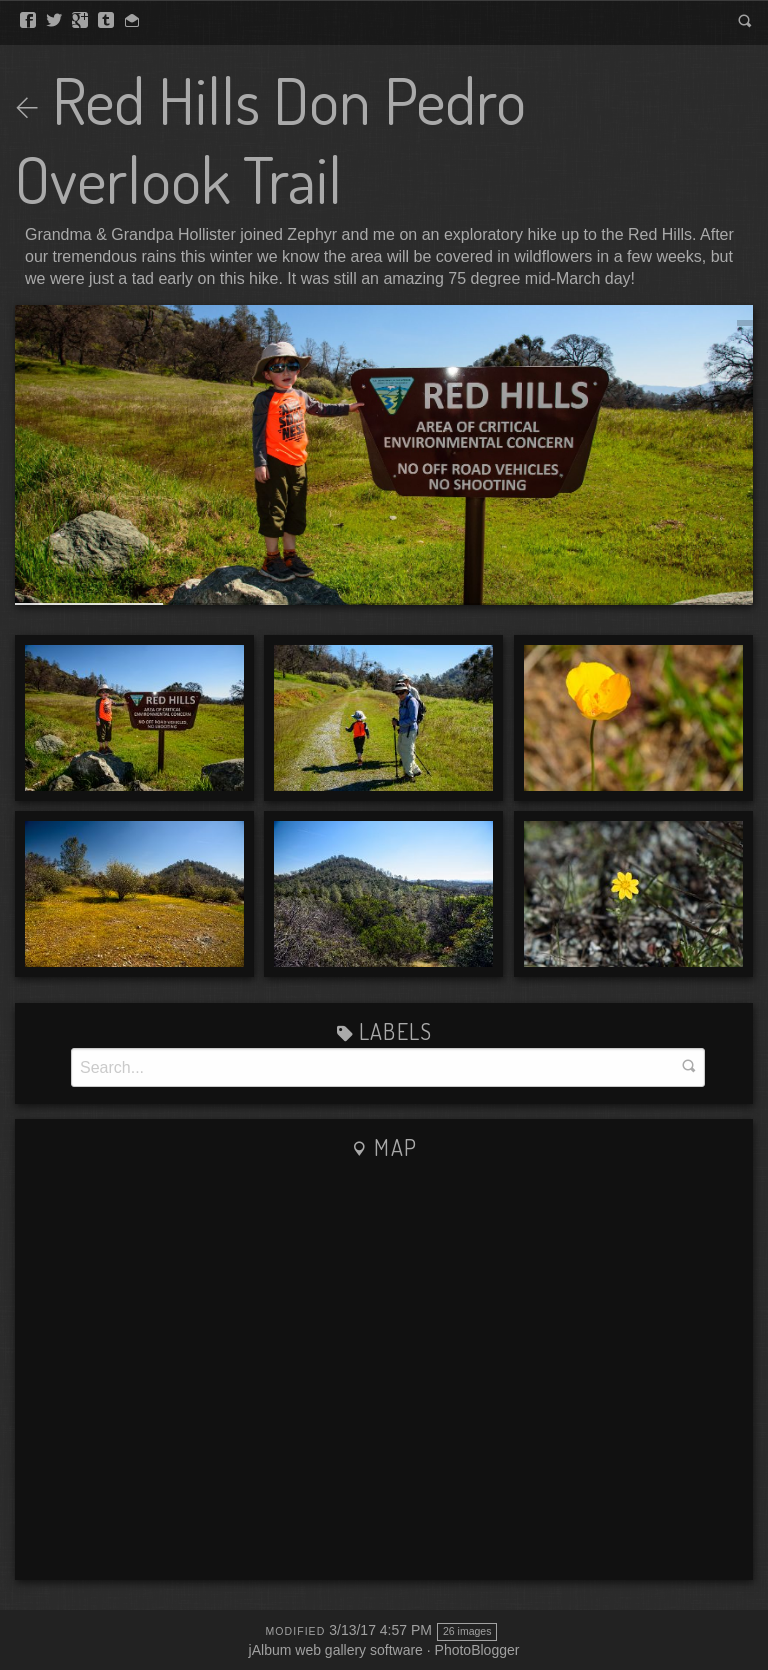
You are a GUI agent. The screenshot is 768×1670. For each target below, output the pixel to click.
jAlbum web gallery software (336, 1650)
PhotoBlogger (477, 1650)
